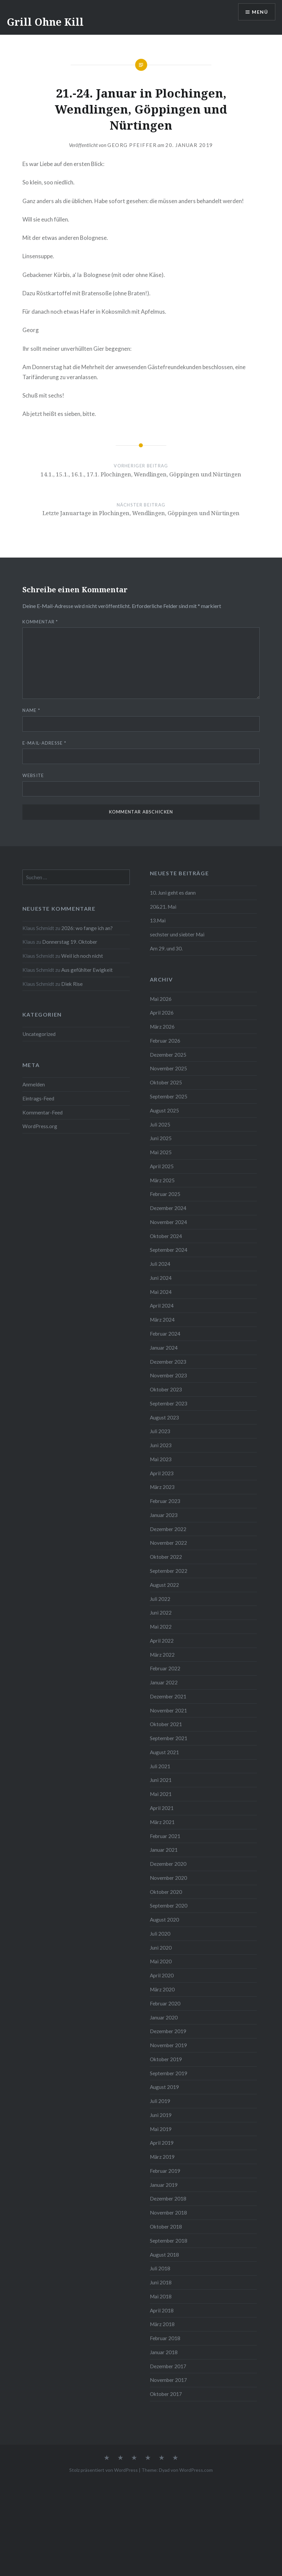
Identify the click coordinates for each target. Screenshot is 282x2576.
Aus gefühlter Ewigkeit (87, 970)
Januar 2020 (164, 2017)
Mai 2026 (161, 999)
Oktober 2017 (166, 2394)
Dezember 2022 (168, 1529)
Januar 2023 (164, 1515)
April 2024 (162, 1306)
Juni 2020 (161, 1948)
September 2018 (168, 2241)
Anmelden (33, 1084)
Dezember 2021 (168, 1696)
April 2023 (162, 1473)
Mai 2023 (161, 1459)
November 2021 (168, 1710)
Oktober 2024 (166, 1236)
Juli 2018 (160, 2268)
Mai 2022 (161, 1627)
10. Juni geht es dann (173, 893)
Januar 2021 (164, 1850)
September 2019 (168, 2073)
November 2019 (168, 2045)
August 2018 (164, 2255)
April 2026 (162, 1013)
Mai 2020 (161, 1961)
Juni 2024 (161, 1278)
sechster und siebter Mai (177, 934)
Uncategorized (39, 1034)
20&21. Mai (163, 907)
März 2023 (162, 1487)
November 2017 (168, 2380)
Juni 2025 (161, 1138)
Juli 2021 (160, 1766)
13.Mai (158, 920)
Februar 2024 (165, 1334)
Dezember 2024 (168, 1208)
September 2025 (168, 1096)
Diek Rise (72, 984)
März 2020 (162, 1989)
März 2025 (162, 1180)
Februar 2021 (165, 1836)
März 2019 (162, 2157)
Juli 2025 (160, 1124)
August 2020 (164, 1920)
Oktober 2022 (166, 1557)
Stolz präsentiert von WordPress (103, 2470)
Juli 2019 (160, 2101)
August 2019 (164, 2087)
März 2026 (162, 1027)
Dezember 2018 (168, 2198)
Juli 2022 (160, 1599)
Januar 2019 (164, 2185)
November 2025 (168, 1068)
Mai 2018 (161, 2296)
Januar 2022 (164, 1682)
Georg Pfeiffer (132, 145)
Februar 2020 (165, 2003)
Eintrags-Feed (38, 1098)
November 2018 (168, 2213)
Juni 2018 (161, 2282)
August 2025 (164, 1110)
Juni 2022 (161, 1613)
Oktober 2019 (166, 2059)
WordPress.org (39, 1126)
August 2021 (164, 1752)
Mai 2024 (161, 1292)
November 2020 (168, 1878)
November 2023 (168, 1375)
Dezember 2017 (168, 2366)
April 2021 (162, 1808)
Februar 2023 (165, 1501)
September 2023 (168, 1403)
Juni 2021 (161, 1780)
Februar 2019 (165, 2171)
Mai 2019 (161, 2129)
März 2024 (162, 1320)
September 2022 (168, 1571)
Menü (260, 12)
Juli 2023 (160, 1431)
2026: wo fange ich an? (87, 928)
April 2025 (162, 1166)
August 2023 (164, 1417)
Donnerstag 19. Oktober (69, 942)
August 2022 (164, 1585)
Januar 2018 (164, 2352)
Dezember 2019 (168, 2031)
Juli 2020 (160, 1934)
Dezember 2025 (168, 1055)
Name (31, 710)
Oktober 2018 (166, 2227)
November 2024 (168, 1222)
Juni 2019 (161, 2115)
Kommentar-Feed (42, 1112)
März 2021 (162, 1822)
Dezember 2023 (168, 1362)
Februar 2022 (165, 1668)
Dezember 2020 (168, 1864)
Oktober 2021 (166, 1724)
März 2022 (162, 1655)
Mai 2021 (161, 1794)
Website (33, 775)
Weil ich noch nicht (82, 956)
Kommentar (40, 621)
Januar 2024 (164, 1348)
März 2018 (162, 2324)
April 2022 (162, 1641)
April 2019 (162, 2143)
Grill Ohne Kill (45, 22)
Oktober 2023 (166, 1389)
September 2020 (168, 1906)
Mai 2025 (161, 1152)
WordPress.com (196, 2470)
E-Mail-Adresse (44, 743)
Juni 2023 (161, 1445)
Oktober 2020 (166, 1892)
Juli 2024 (160, 1264)
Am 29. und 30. (166, 948)
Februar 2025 (165, 1194)
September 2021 (168, 1738)
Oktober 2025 (166, 1082)
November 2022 (168, 1543)
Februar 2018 (165, 2338)
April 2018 (162, 2310)
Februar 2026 (165, 1041)
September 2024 (168, 1250)
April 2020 (162, 1975)
